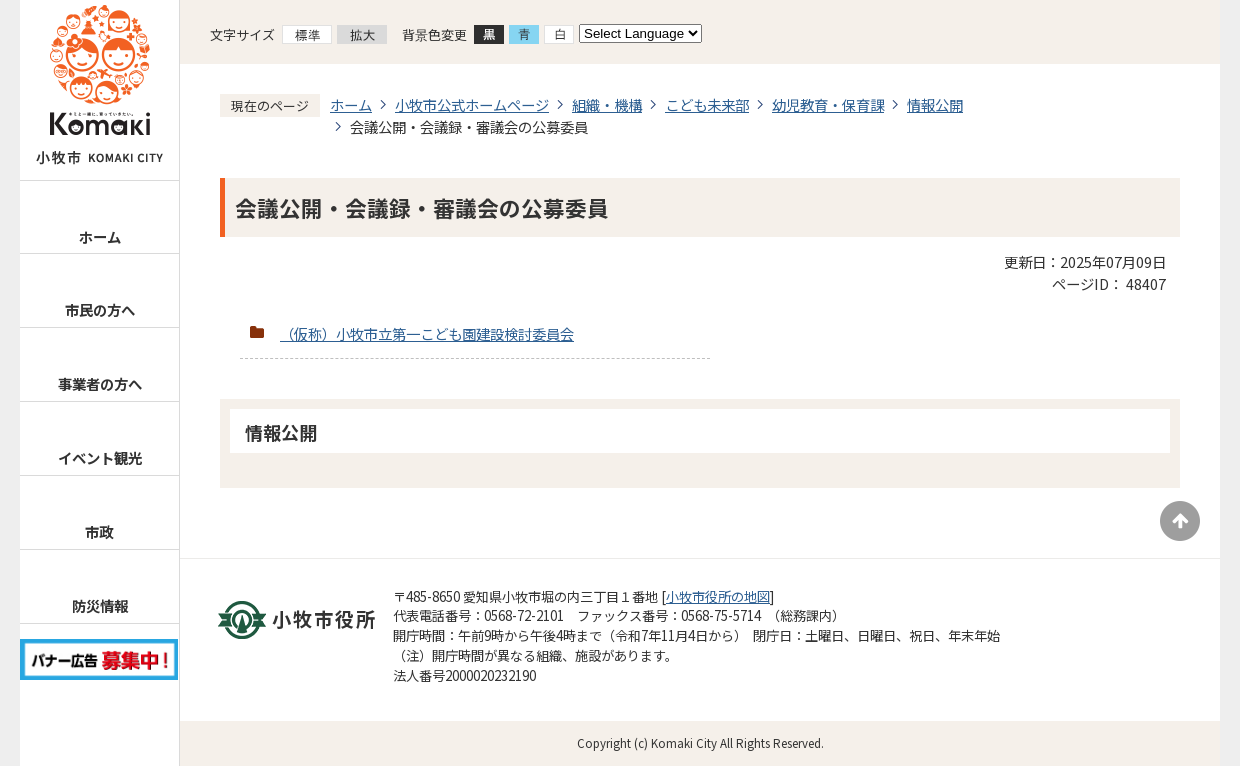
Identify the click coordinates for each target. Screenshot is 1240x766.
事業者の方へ (100, 383)
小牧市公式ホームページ (472, 104)
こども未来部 (707, 104)
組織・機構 (607, 104)
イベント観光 (100, 457)
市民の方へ (100, 309)
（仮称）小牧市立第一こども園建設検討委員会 (427, 333)
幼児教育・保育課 (828, 104)
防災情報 (100, 605)
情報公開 (935, 104)
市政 (99, 531)
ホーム (100, 236)
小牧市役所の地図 (718, 596)
